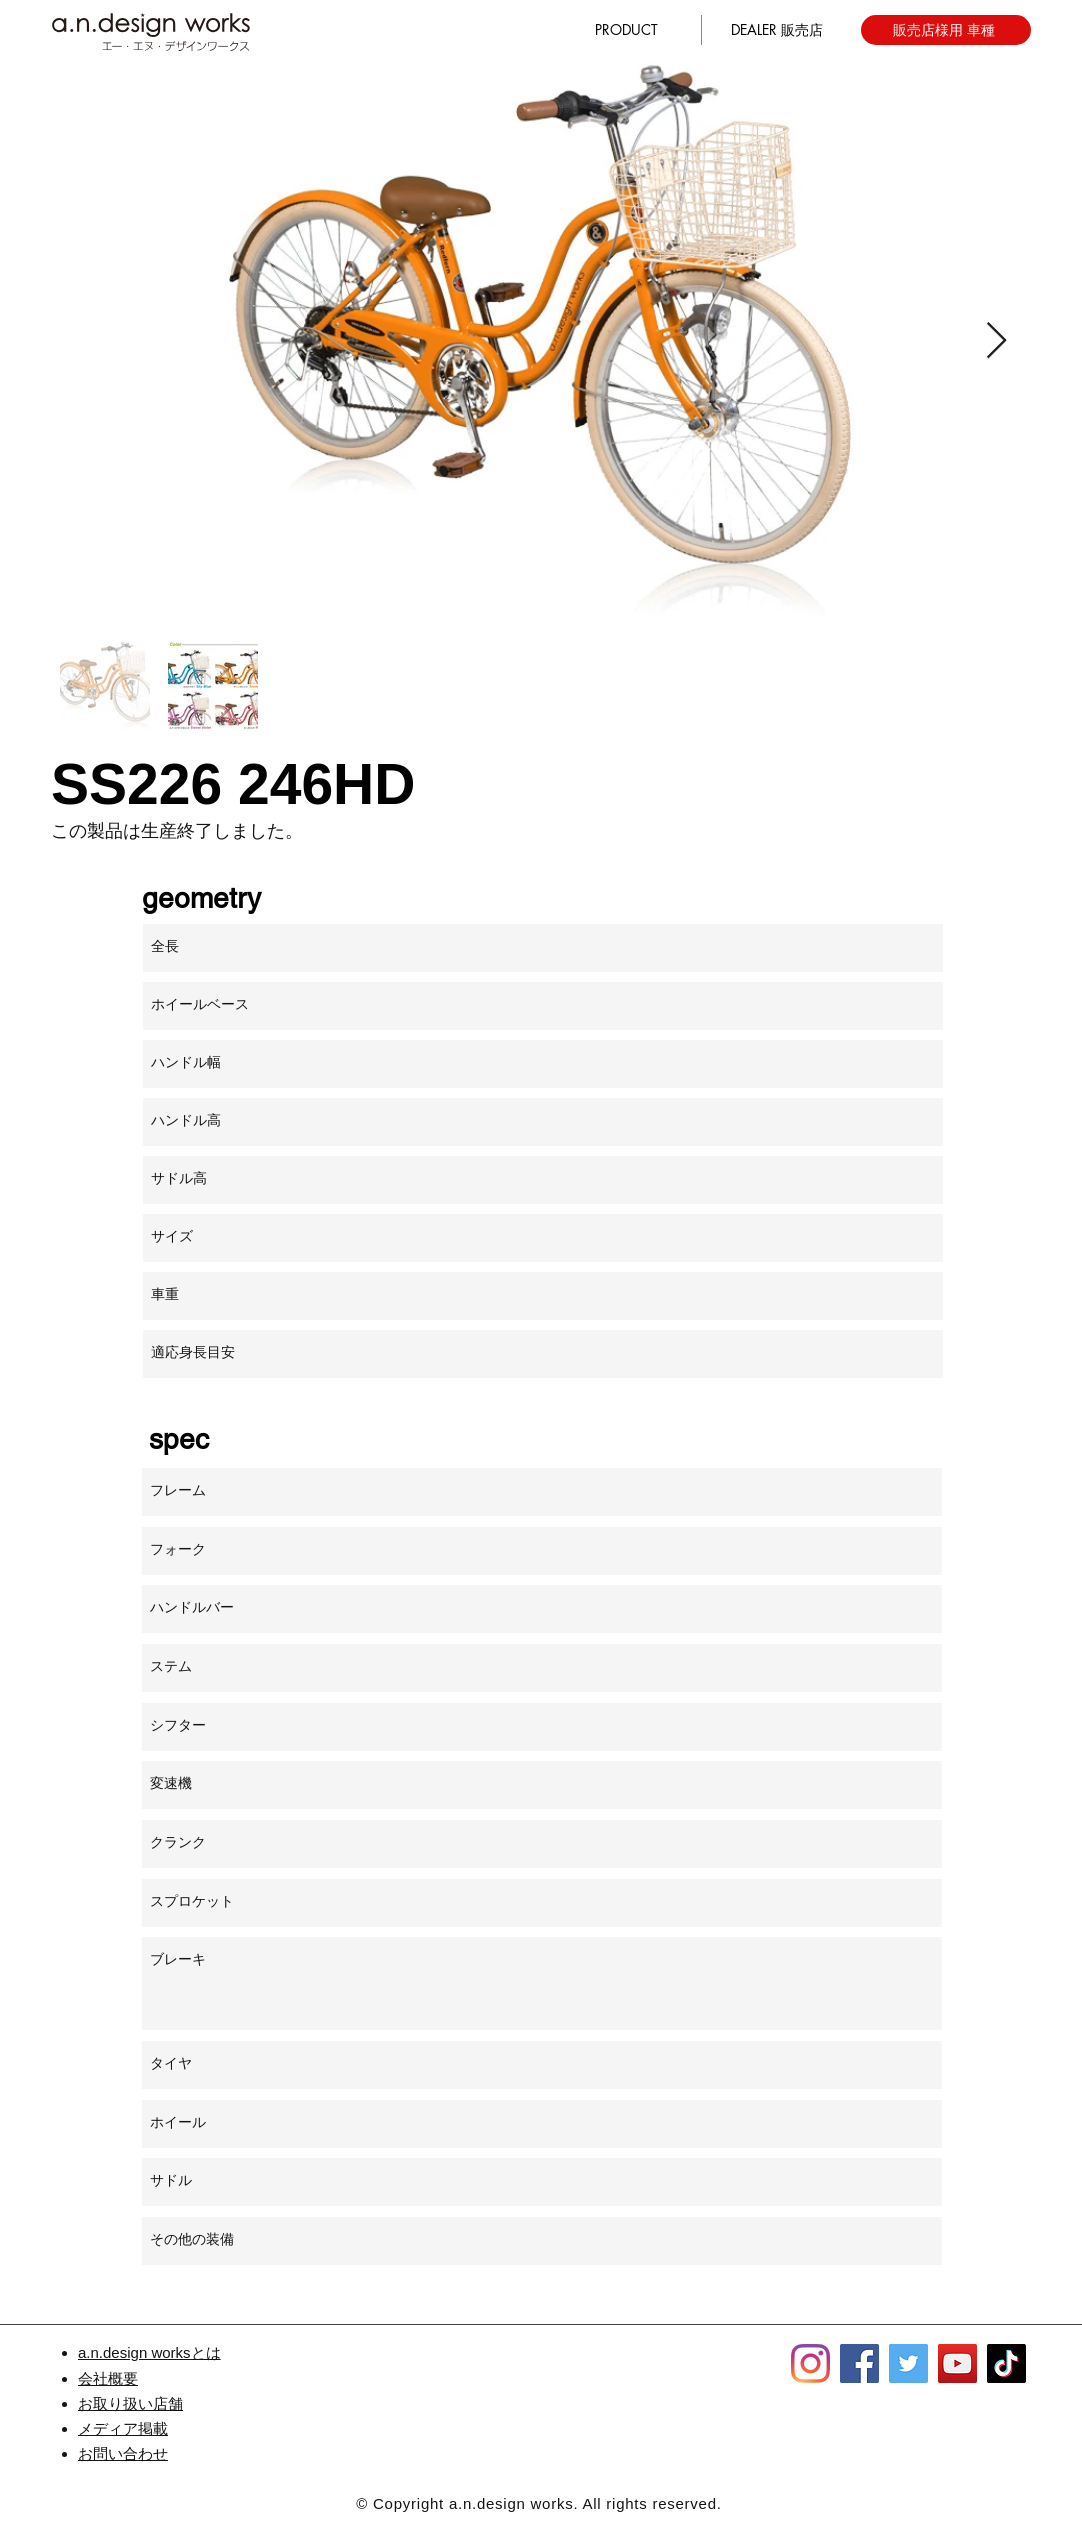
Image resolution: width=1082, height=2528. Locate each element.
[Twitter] (908, 2363)
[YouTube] (957, 2363)
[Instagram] (810, 2363)
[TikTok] (1006, 2363)
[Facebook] (859, 2363)
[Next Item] (996, 341)
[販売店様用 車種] (946, 30)
